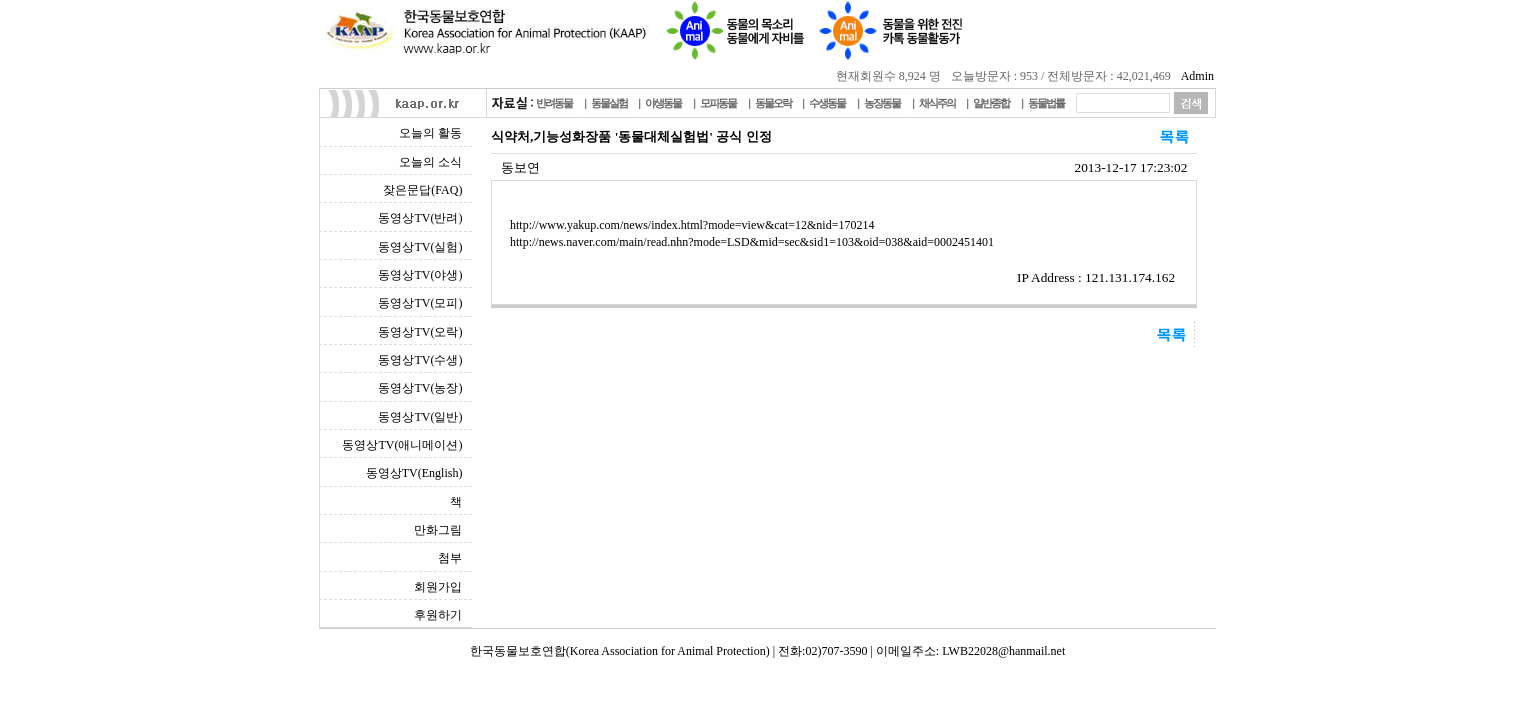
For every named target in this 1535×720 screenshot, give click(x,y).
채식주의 (937, 103)
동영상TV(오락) (420, 332)
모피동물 (718, 103)
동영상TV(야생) (420, 275)
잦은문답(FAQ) (422, 190)
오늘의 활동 (430, 133)
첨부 (450, 558)
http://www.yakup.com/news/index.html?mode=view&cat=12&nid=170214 (692, 225)
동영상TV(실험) (420, 247)
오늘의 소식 (430, 162)
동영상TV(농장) (420, 388)
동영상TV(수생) (420, 360)
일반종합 (991, 103)
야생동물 (663, 103)
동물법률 (1046, 103)
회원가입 (438, 587)
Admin (1197, 76)
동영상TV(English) (414, 473)
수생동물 (827, 103)
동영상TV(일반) (420, 417)
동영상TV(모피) (420, 303)
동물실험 (609, 103)
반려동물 (554, 103)
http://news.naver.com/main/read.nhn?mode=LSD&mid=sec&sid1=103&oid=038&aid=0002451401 (752, 242)
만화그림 (438, 530)
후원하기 (438, 615)
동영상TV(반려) (420, 218)
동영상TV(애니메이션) (402, 445)
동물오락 (773, 103)
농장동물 (882, 103)
